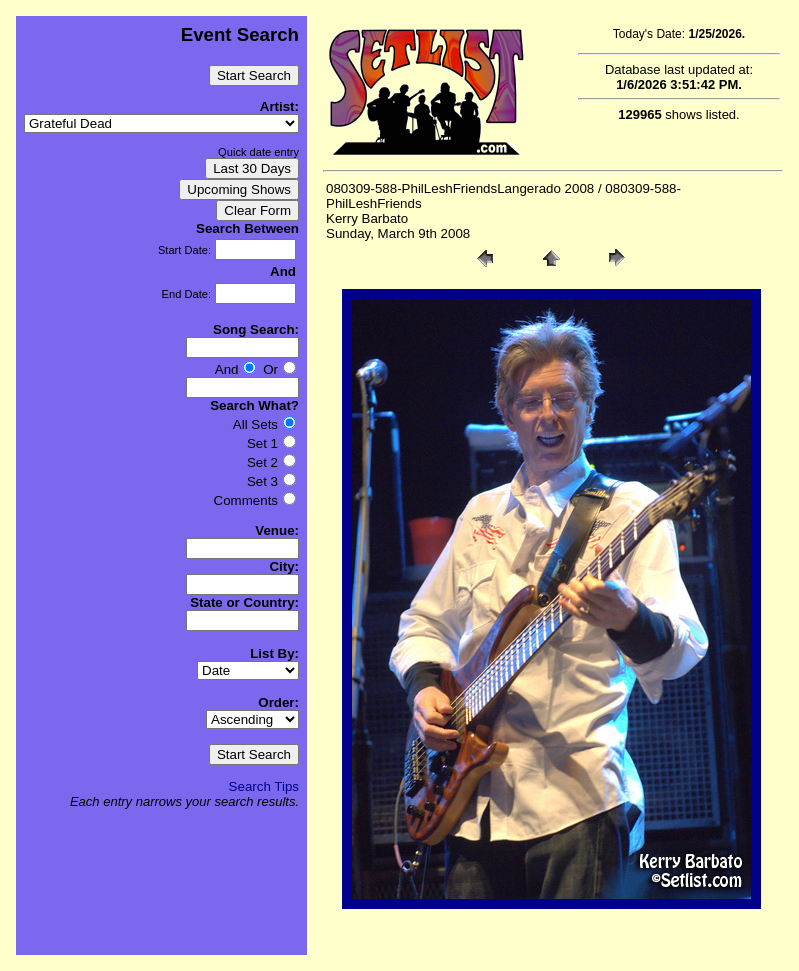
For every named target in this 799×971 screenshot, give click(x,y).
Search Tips (264, 786)
